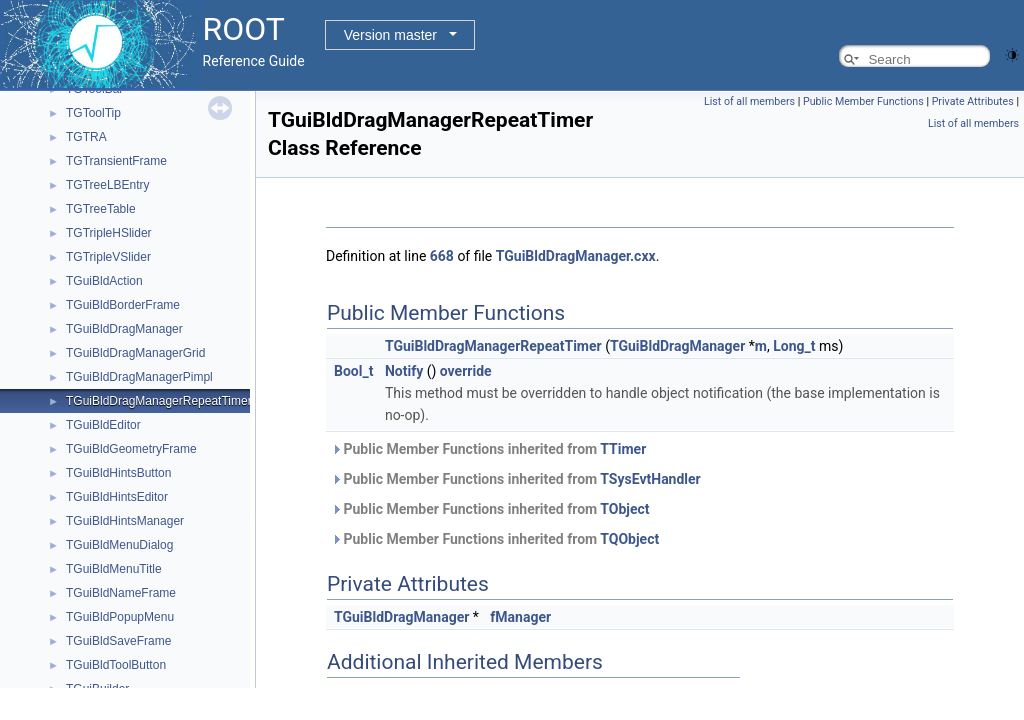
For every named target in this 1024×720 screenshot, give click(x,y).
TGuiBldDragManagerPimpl (139, 377)
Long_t (794, 346)
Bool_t (353, 371)
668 (442, 256)
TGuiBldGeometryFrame (131, 449)
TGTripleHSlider (109, 233)
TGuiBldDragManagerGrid (135, 353)
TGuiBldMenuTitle (114, 569)
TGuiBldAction (104, 281)
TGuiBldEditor (103, 425)
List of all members (749, 101)
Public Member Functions (863, 101)
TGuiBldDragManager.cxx (576, 256)
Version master (390, 35)
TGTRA (86, 137)
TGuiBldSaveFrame (118, 641)
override (466, 371)
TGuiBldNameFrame (121, 593)
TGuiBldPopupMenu (120, 617)
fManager (520, 617)
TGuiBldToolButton (116, 665)
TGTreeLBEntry (108, 185)
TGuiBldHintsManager (125, 521)
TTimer (623, 449)
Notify (404, 371)
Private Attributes (973, 101)
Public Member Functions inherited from (488, 449)
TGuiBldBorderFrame (123, 305)
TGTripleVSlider (108, 257)
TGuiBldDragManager (124, 329)
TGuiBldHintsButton (118, 473)
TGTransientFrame (116, 161)
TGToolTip (93, 113)
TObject (624, 509)
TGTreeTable (101, 209)
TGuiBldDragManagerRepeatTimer (159, 401)
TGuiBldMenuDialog (119, 545)
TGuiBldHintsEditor (117, 497)
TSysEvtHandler (650, 479)
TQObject (629, 539)
